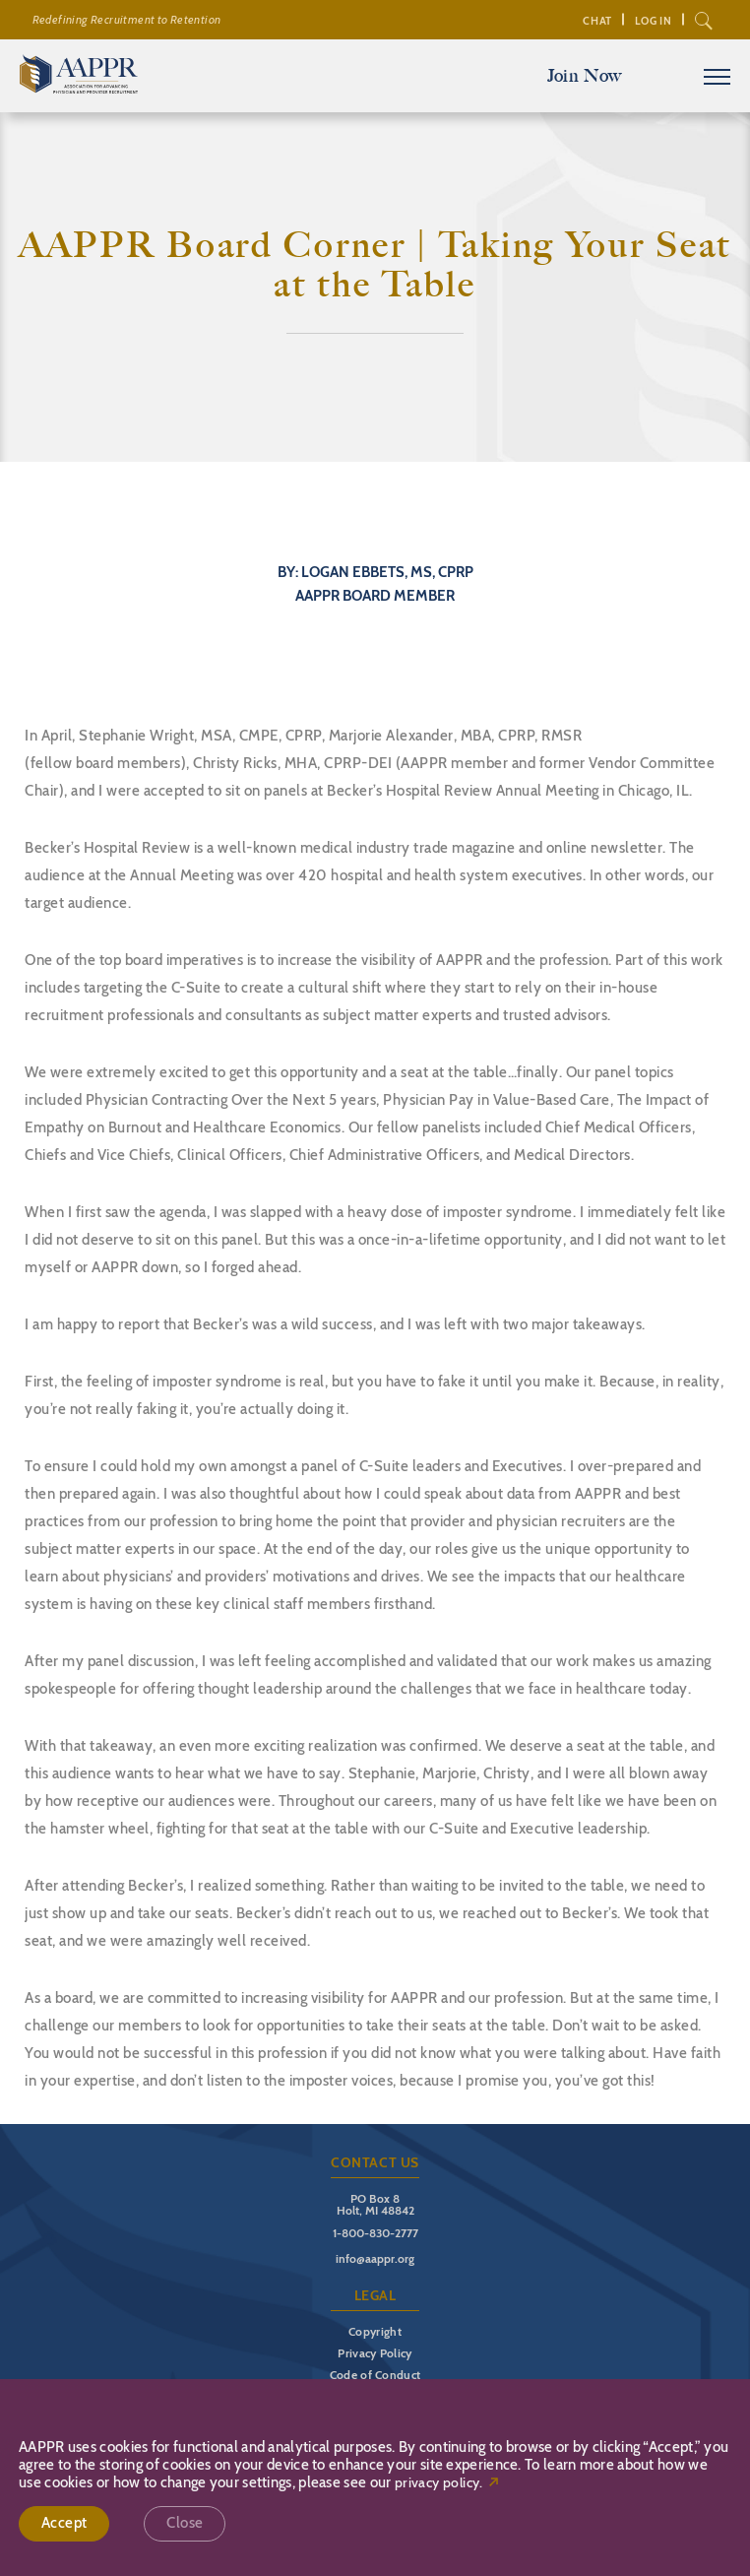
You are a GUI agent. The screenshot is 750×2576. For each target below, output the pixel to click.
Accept (64, 2523)
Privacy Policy (374, 2353)
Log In (653, 21)
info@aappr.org (375, 2258)
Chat (597, 21)
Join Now (584, 76)
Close (184, 2523)
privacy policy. (439, 2483)
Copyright (375, 2331)
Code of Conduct (375, 2374)
